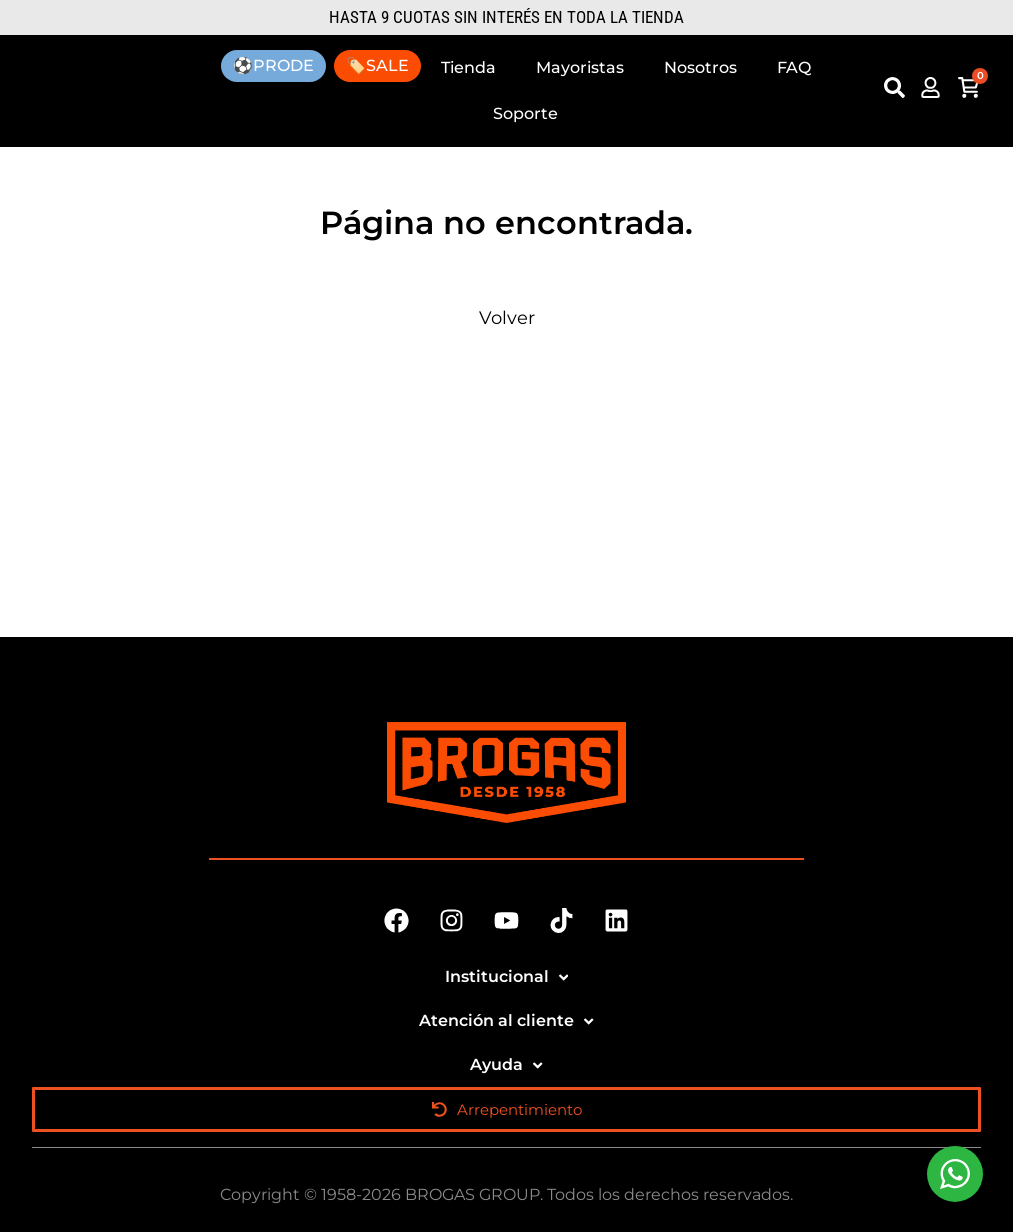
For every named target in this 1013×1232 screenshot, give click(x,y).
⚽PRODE (273, 65)
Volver (507, 318)
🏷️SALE (377, 65)
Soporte (525, 113)
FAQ (794, 67)
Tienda (468, 67)
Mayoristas (580, 67)
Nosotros (700, 67)
